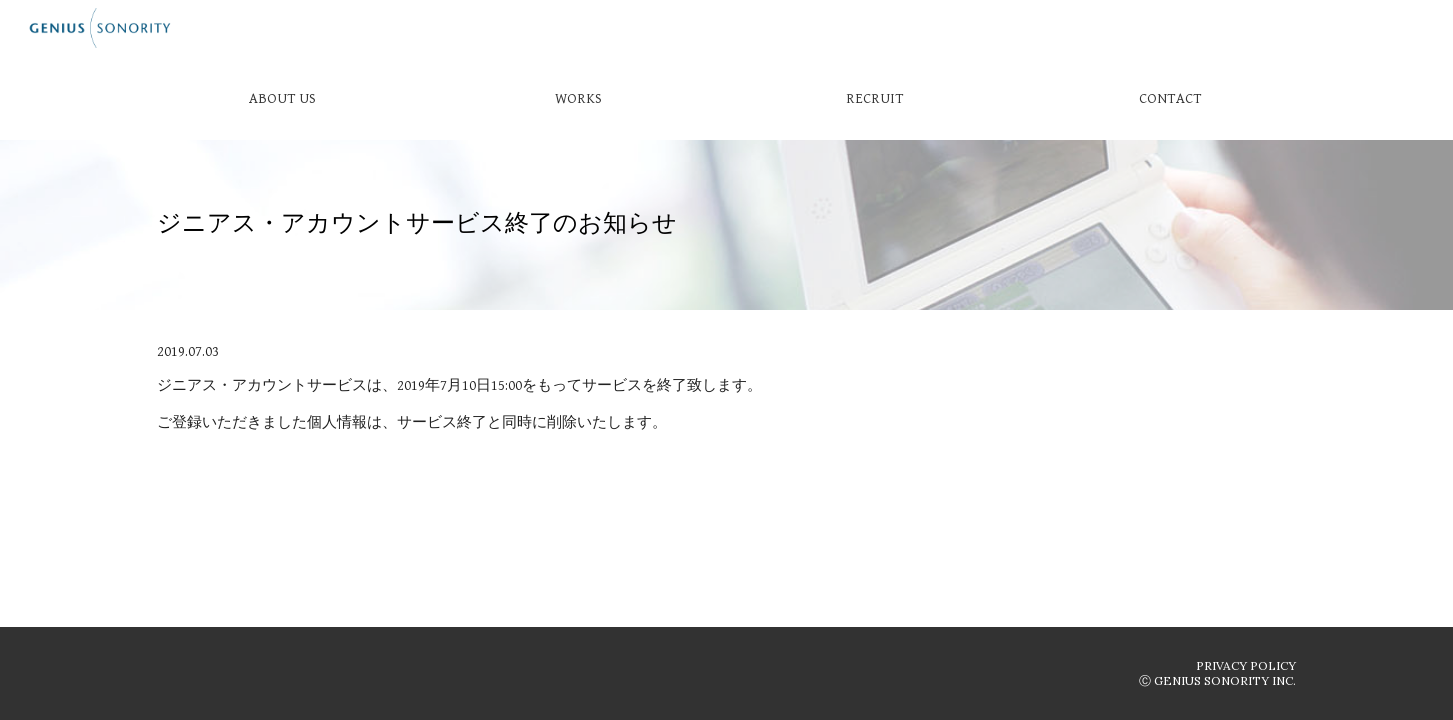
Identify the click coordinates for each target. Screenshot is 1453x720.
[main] (726, 225)
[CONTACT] (1170, 98)
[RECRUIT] (874, 98)
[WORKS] (578, 98)
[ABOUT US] (282, 98)
